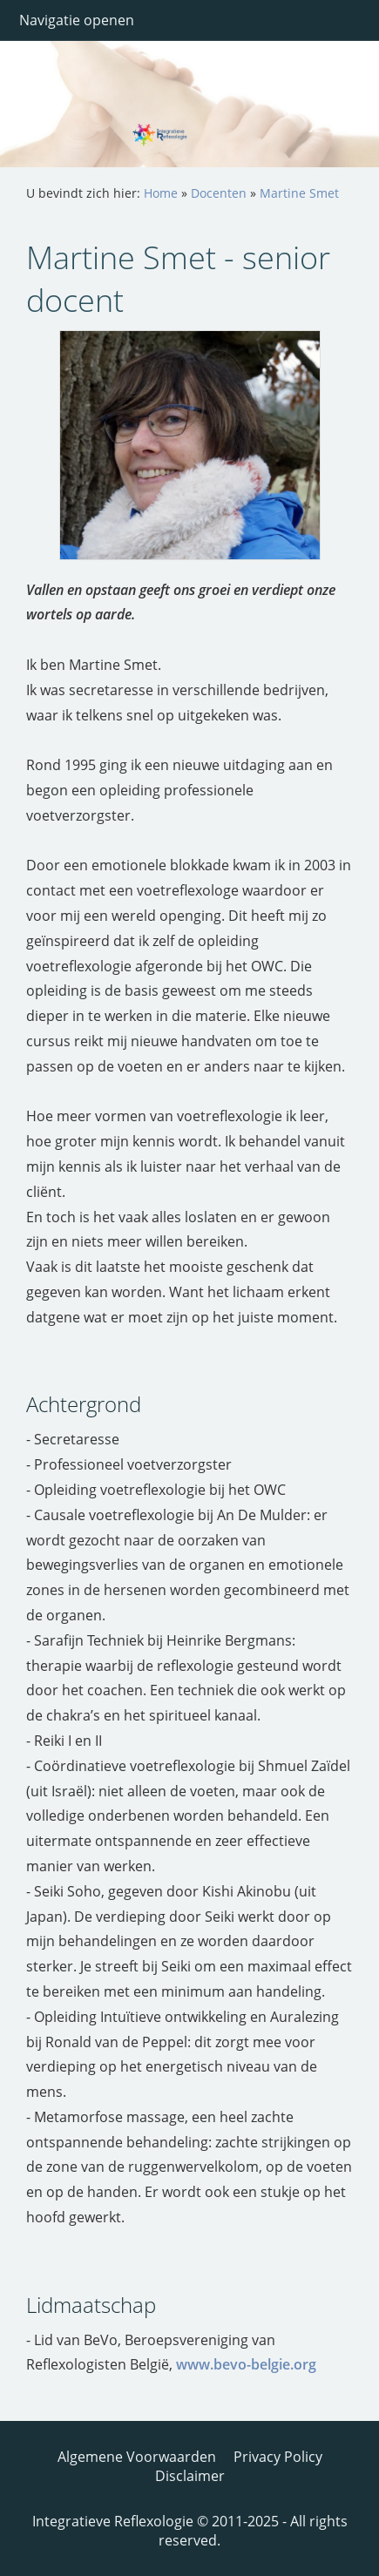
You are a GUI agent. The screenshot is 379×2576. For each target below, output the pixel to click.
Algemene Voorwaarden (137, 2456)
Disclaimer (190, 2475)
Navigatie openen (76, 20)
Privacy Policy (277, 2456)
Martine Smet (299, 193)
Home (161, 193)
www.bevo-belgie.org (246, 2364)
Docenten (219, 193)
